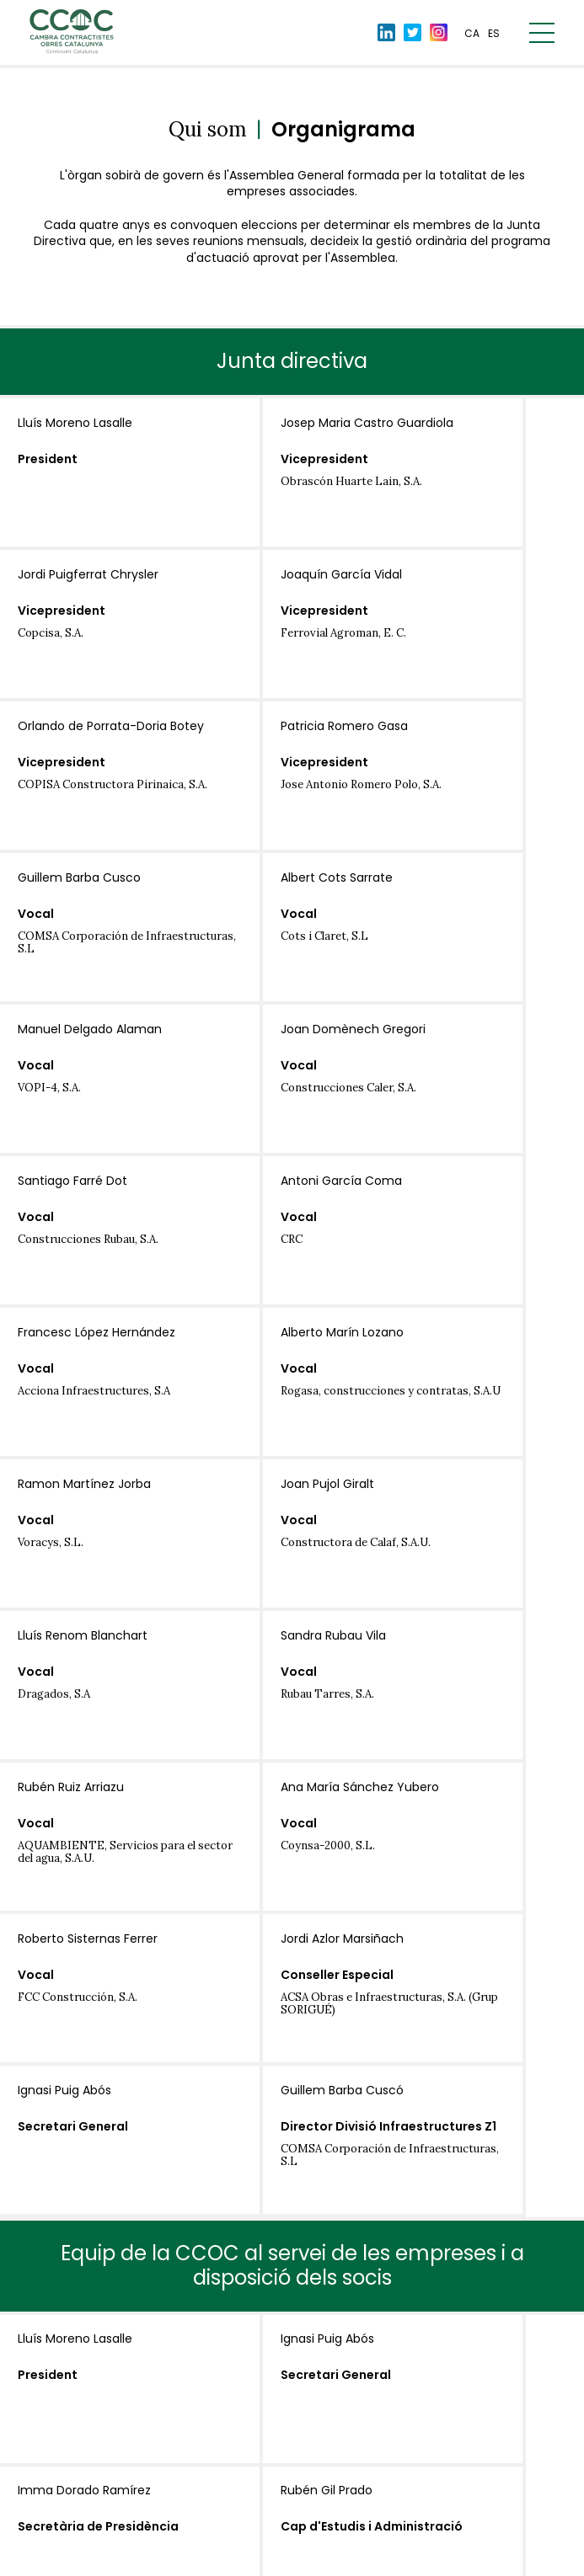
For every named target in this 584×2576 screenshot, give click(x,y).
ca (472, 36)
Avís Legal (112, 2558)
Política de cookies (324, 2558)
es (494, 36)
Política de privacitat (207, 2558)
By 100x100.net (509, 2560)
